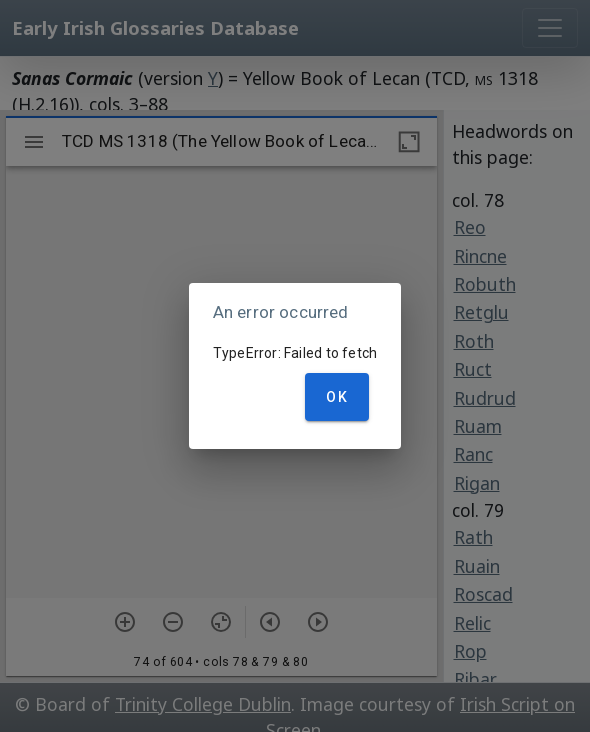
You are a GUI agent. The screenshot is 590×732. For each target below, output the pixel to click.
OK (337, 397)
